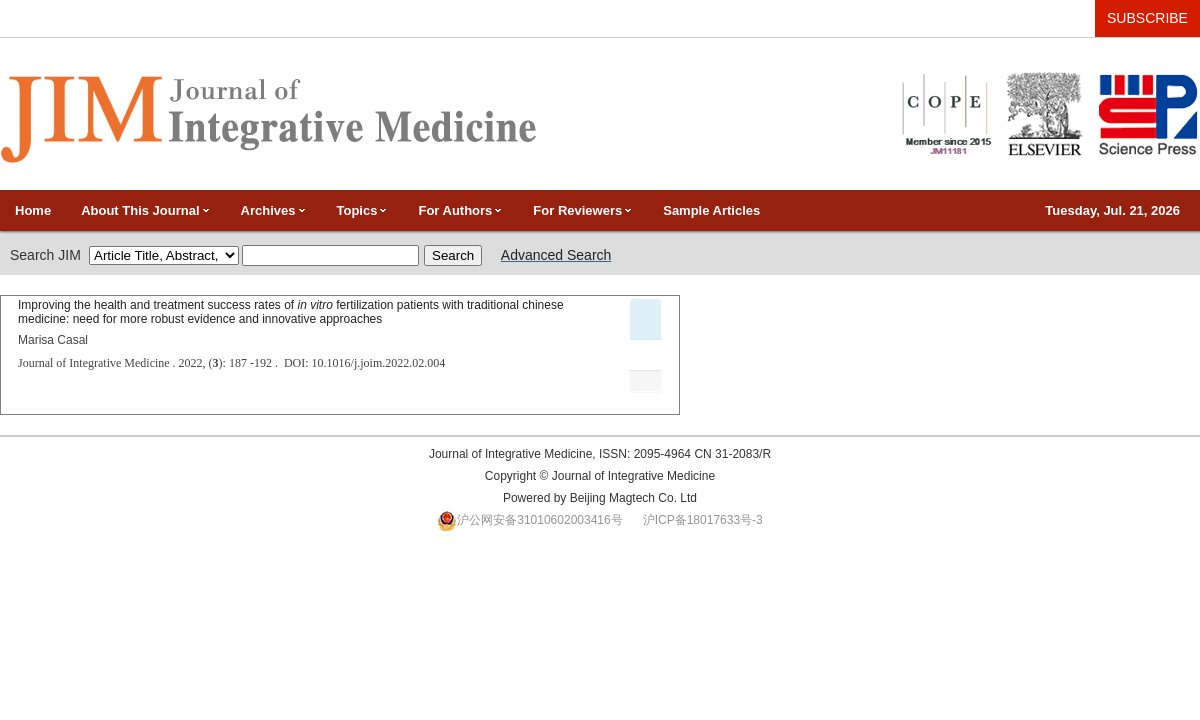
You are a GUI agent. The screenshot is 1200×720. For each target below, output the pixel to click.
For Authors (460, 210)
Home (33, 210)
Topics (363, 210)
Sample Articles (711, 210)
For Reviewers (583, 210)
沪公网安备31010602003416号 (539, 520)
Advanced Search (556, 255)
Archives (274, 210)
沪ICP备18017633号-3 (703, 520)
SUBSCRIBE (1147, 18)
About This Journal (145, 210)
